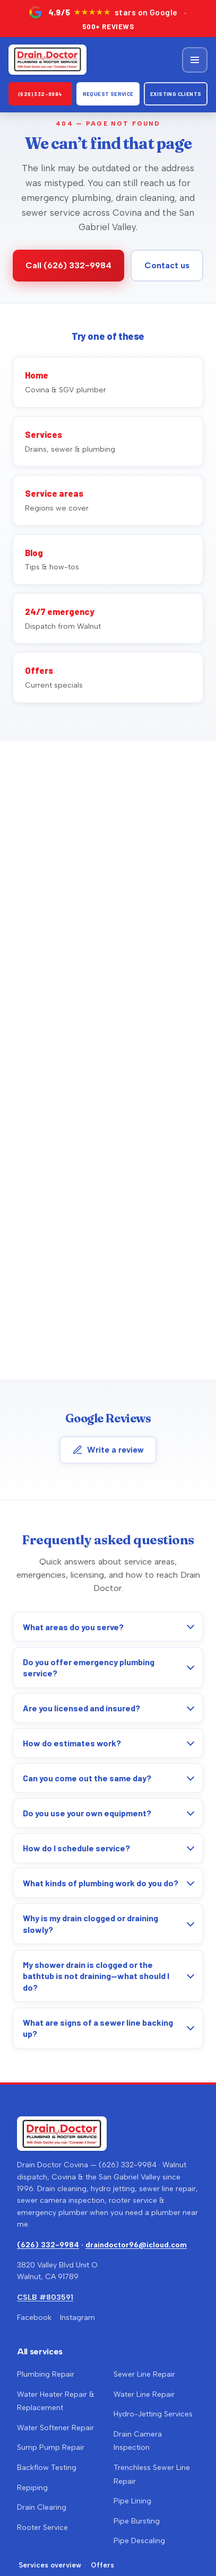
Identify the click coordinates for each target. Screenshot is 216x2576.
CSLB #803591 (45, 2297)
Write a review (108, 1450)
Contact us (166, 265)
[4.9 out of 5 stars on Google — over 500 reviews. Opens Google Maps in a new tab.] (108, 18)
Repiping (32, 2487)
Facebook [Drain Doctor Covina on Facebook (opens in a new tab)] (34, 2317)
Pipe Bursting (137, 2521)
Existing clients (175, 94)
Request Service (108, 94)
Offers (102, 2565)
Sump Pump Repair (50, 2447)
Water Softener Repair (55, 2427)
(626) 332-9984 (40, 94)
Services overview (50, 2565)
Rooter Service (42, 2527)
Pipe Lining (132, 2500)
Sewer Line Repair (144, 2374)
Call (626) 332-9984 (68, 265)
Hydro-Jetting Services (153, 2414)
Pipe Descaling (139, 2540)
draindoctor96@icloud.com (136, 2244)
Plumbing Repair (45, 2374)
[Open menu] (195, 60)
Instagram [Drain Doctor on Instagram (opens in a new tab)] (77, 2317)
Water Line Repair (144, 2394)
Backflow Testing (46, 2467)
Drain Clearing (41, 2507)
